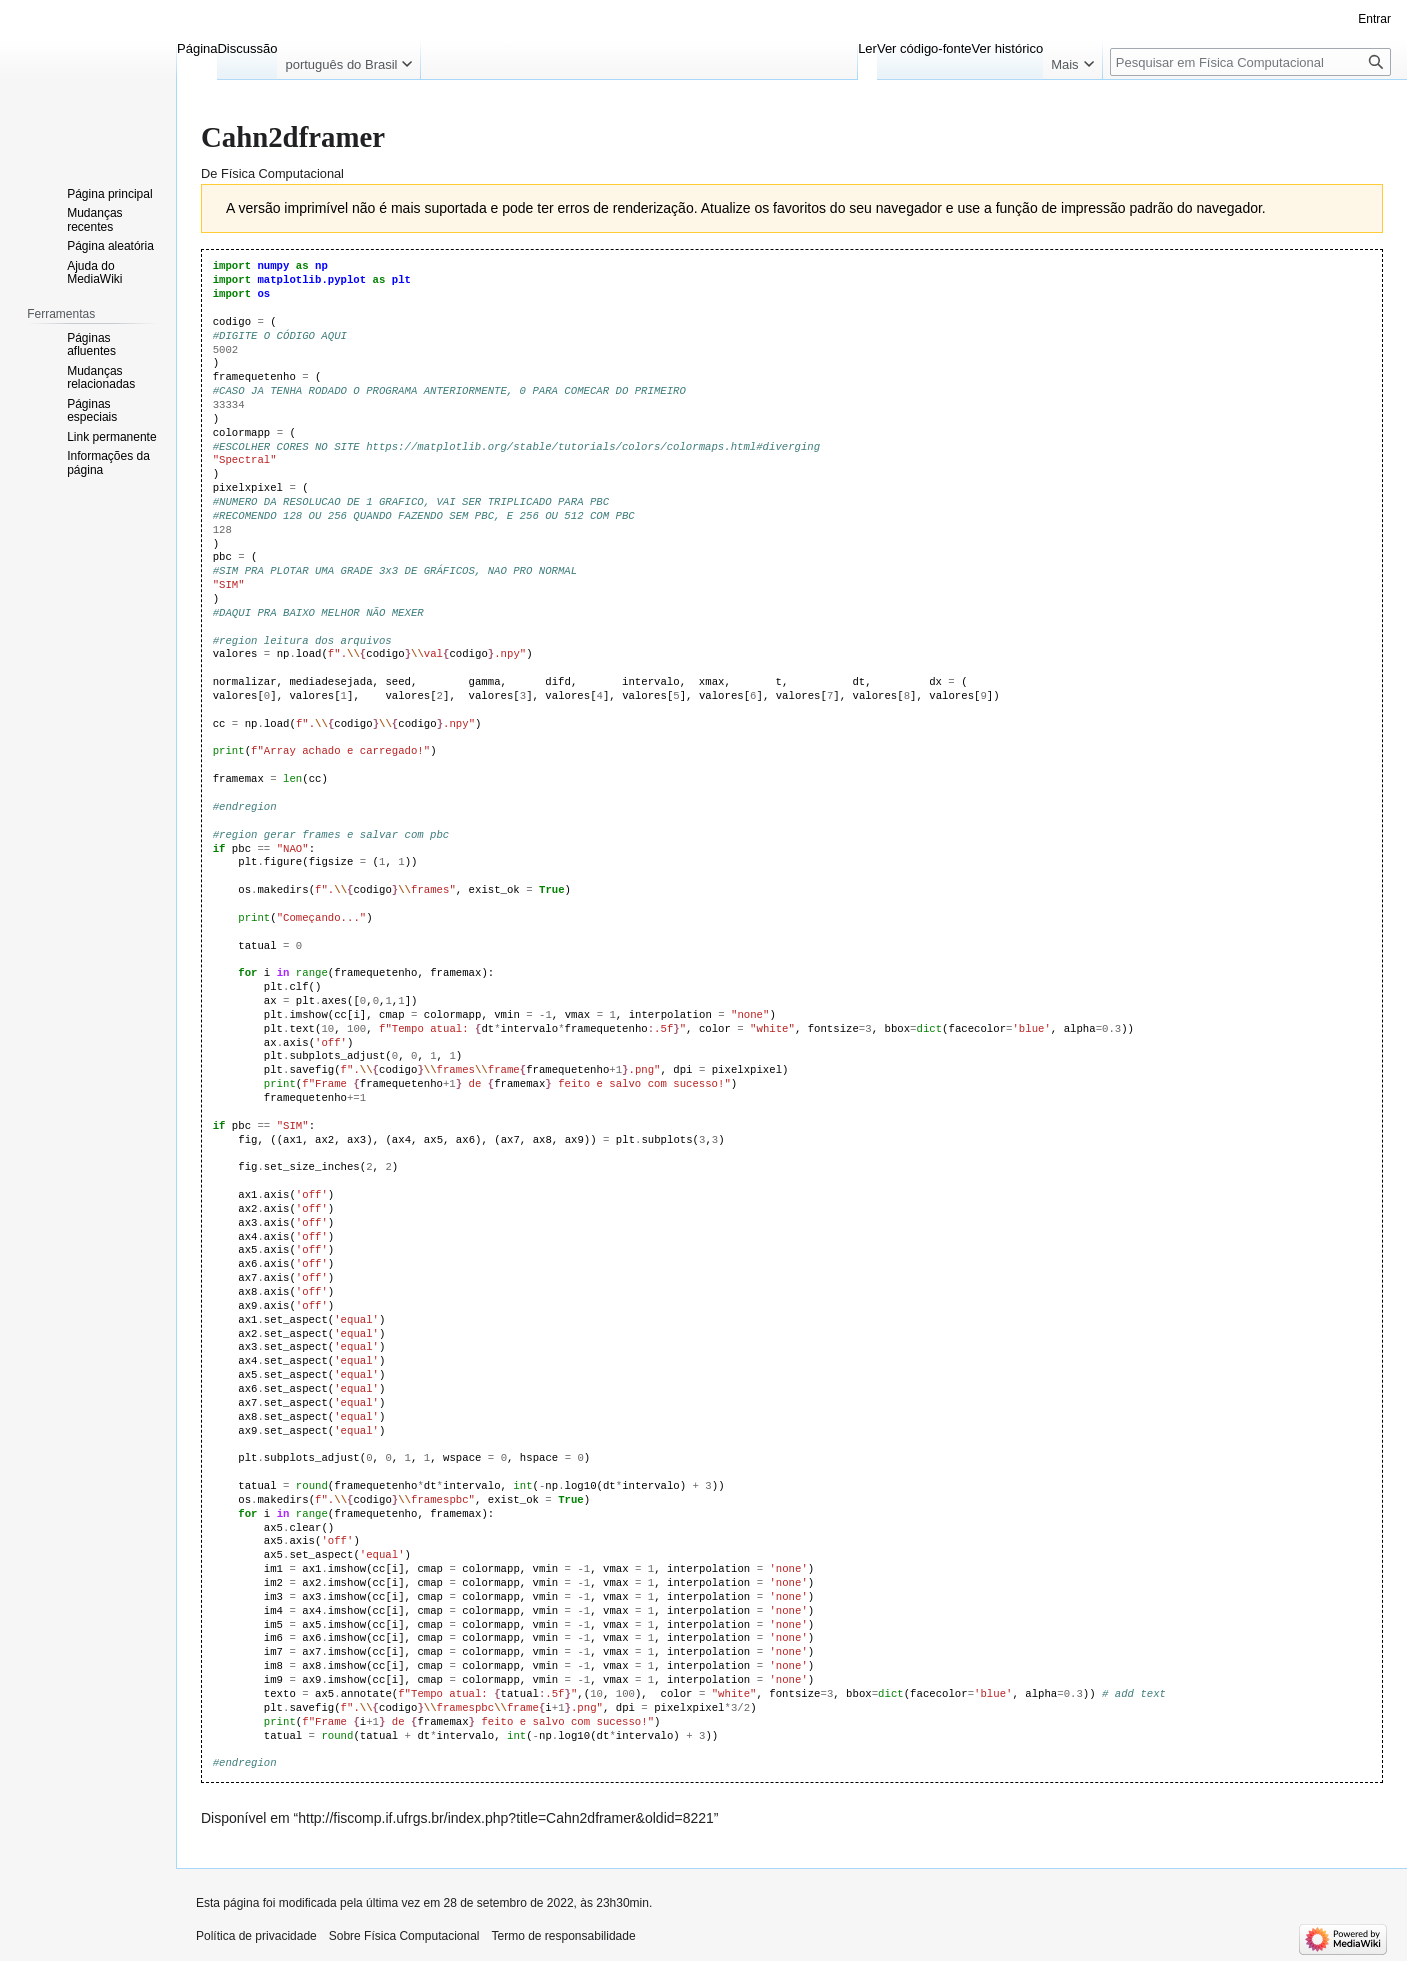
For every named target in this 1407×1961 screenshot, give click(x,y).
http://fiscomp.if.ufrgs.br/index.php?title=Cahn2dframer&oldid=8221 (506, 1818)
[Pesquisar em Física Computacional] (1250, 62)
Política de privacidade (256, 1936)
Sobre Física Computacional (404, 1936)
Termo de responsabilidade (564, 1936)
